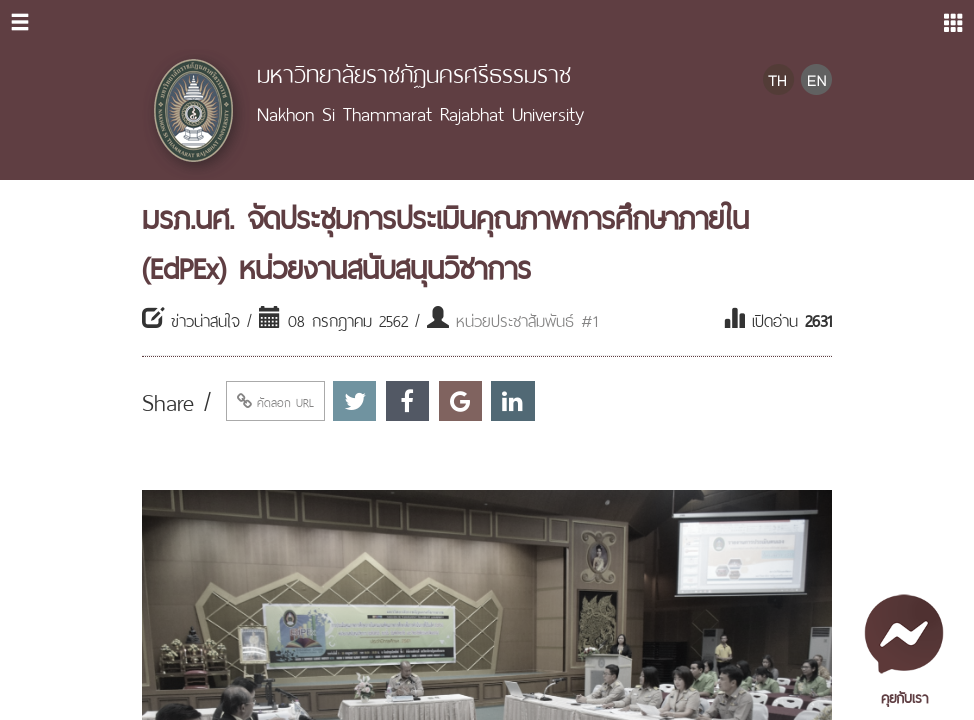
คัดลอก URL (275, 401)
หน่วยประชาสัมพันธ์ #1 (527, 319)
